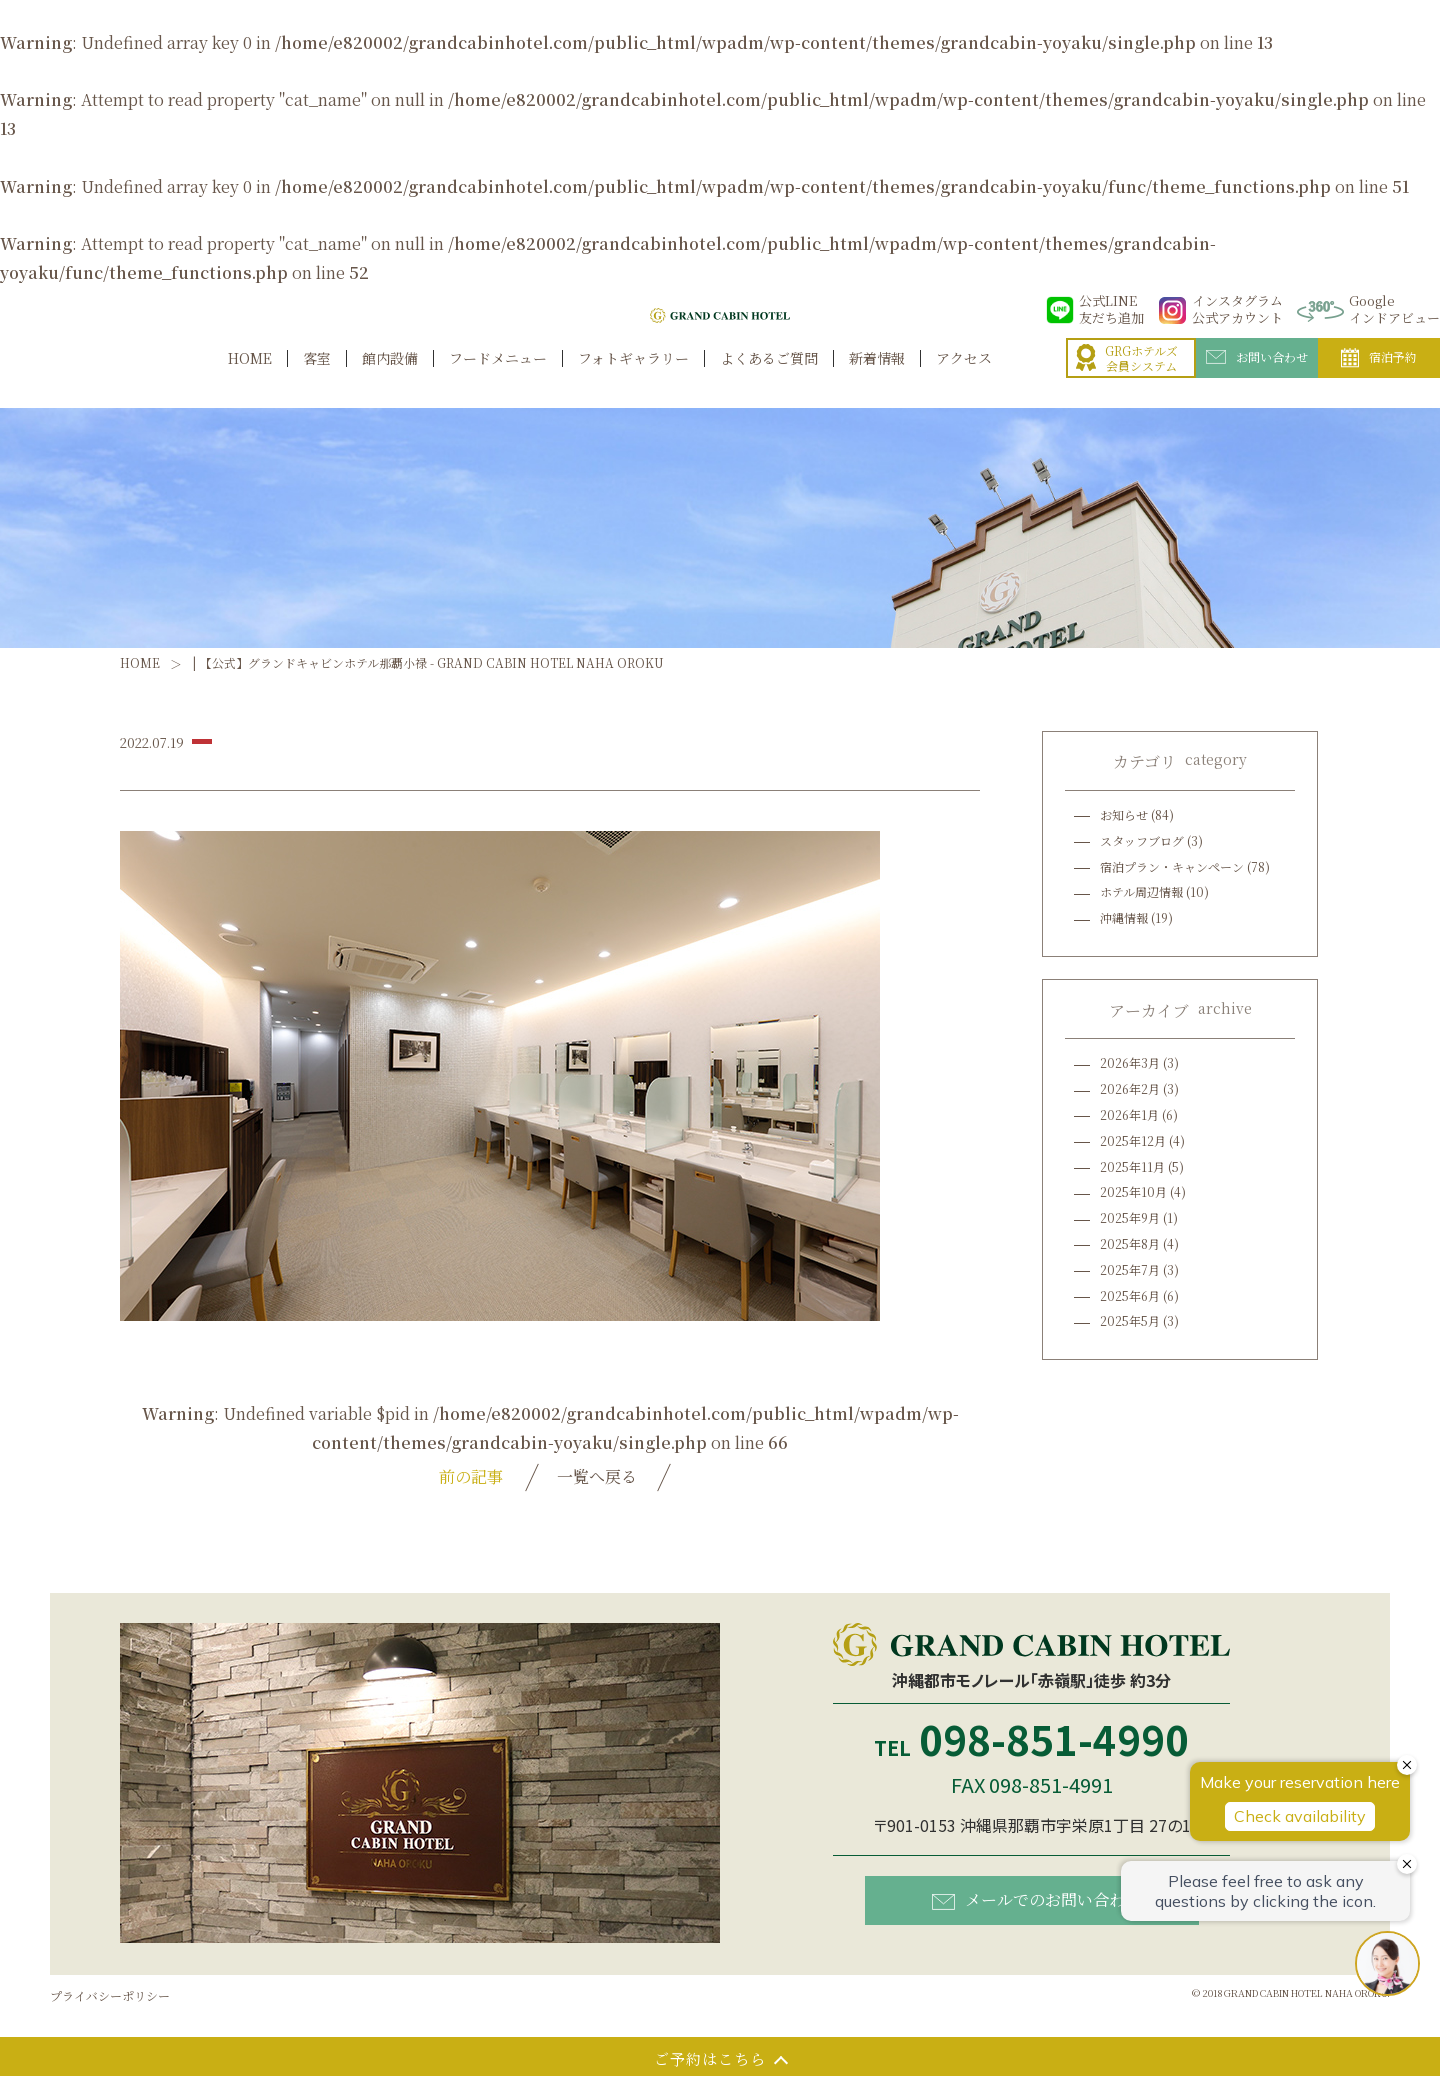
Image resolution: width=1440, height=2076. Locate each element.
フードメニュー (498, 379)
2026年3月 (1130, 1062)
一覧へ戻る (597, 1476)
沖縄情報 (1124, 917)
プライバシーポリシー (110, 1995)
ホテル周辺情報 (1141, 891)
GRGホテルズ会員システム (1127, 380)
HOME (250, 379)
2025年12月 (1133, 1140)
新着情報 (877, 379)
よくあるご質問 (769, 379)
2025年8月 (1130, 1243)
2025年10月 (1133, 1191)
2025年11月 (1132, 1166)
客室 (317, 379)
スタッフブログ (1142, 840)
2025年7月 (1130, 1269)
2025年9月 (1130, 1217)
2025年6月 (1130, 1295)
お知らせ (1124, 814)
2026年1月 (1129, 1114)
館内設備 (390, 379)
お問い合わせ (1257, 379)
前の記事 (471, 1476)
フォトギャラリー (633, 379)
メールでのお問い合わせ (1036, 1899)
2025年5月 (1130, 1320)
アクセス (964, 379)
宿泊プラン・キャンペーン (1172, 866)
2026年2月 (1130, 1088)
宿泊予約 (1379, 380)
